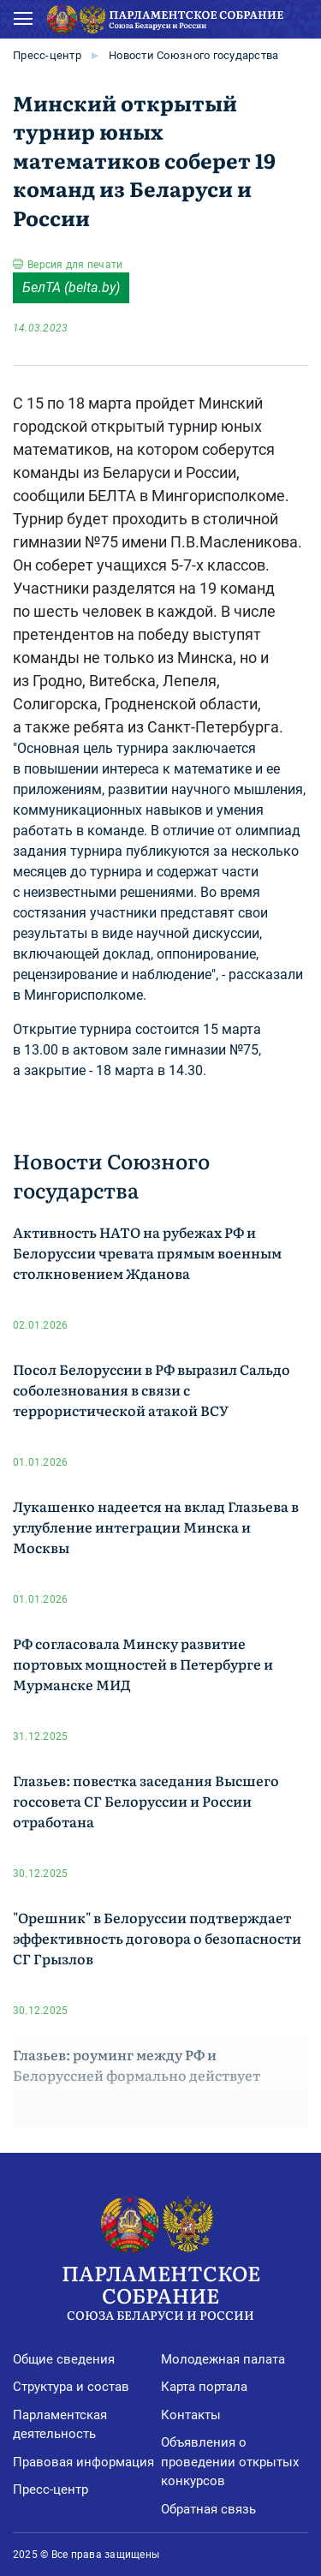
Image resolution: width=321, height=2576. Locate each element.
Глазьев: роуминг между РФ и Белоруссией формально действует (136, 2064)
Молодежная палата (223, 2359)
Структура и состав (71, 2386)
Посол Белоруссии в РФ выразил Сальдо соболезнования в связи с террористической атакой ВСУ (151, 1389)
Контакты (191, 2415)
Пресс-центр (47, 55)
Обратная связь (208, 2509)
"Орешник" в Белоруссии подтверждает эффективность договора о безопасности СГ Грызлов (157, 1938)
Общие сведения (64, 2359)
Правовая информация (83, 2462)
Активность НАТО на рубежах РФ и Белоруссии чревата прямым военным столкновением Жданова (147, 1252)
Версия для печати (74, 265)
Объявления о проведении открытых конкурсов (230, 2462)
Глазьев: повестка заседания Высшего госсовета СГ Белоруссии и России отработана (146, 1801)
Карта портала (204, 2386)
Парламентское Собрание (160, 2290)
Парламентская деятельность (60, 2424)
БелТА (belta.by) (71, 287)
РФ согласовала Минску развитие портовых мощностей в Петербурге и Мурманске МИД (143, 1663)
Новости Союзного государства (193, 55)
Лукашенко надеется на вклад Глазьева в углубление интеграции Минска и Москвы (156, 1526)
